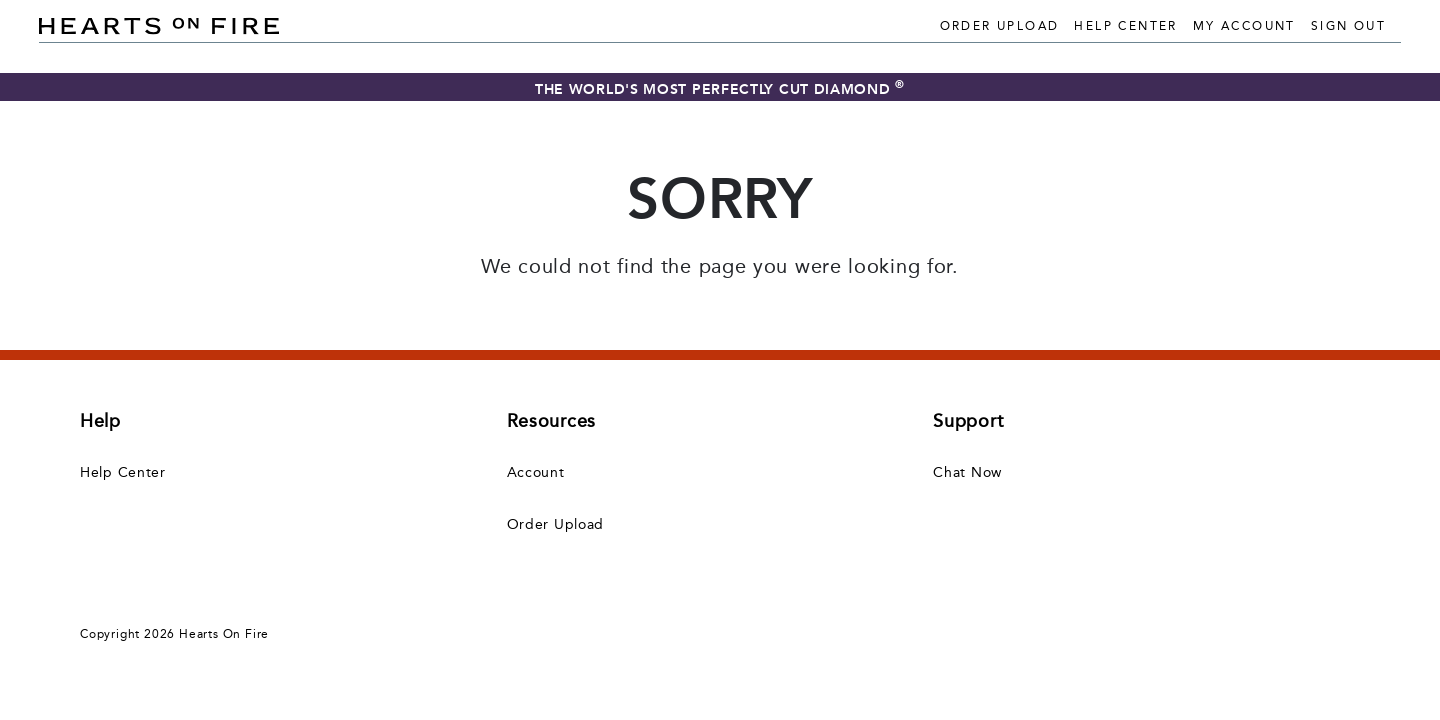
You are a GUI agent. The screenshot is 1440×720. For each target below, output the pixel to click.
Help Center (1125, 26)
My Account (1244, 26)
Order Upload (1000, 26)
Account (536, 472)
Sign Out (1348, 26)
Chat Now (967, 472)
